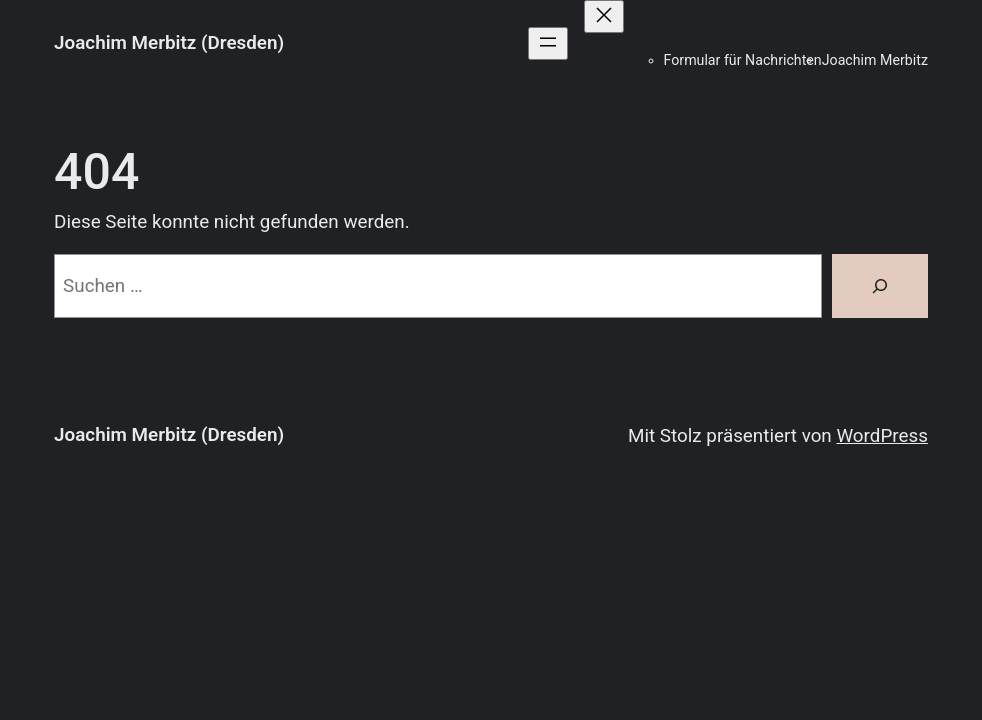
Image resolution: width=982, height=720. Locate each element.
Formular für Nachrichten (743, 60)
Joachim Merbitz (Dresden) (169, 43)
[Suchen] (880, 286)
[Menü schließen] (604, 16)
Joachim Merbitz (875, 60)
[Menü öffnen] (548, 43)
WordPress (881, 436)
